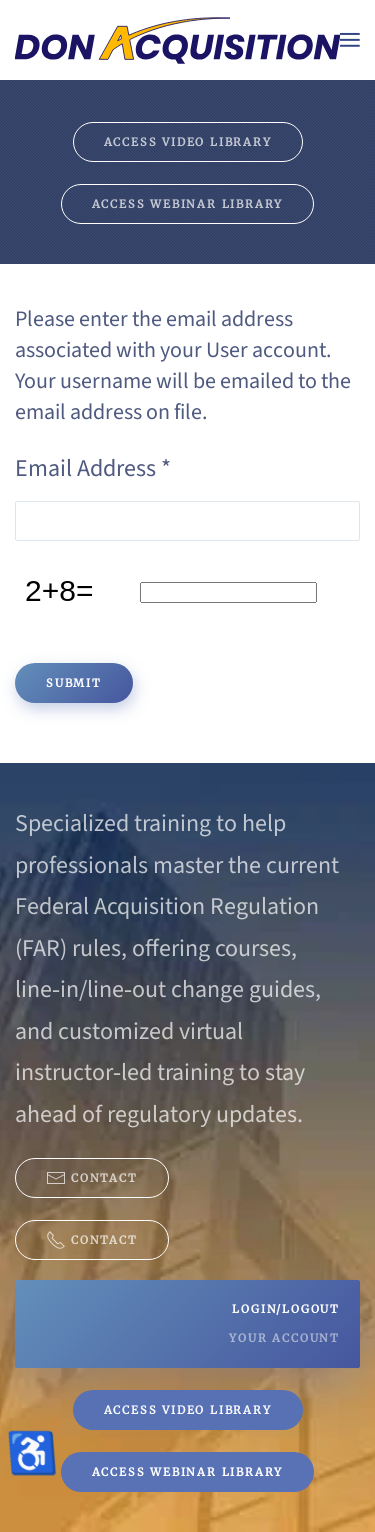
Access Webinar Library (188, 204)
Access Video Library (188, 142)
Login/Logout (286, 1309)
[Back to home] (177, 40)
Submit (74, 683)
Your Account (284, 1338)
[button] (350, 40)
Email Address (93, 468)
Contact (92, 1178)
